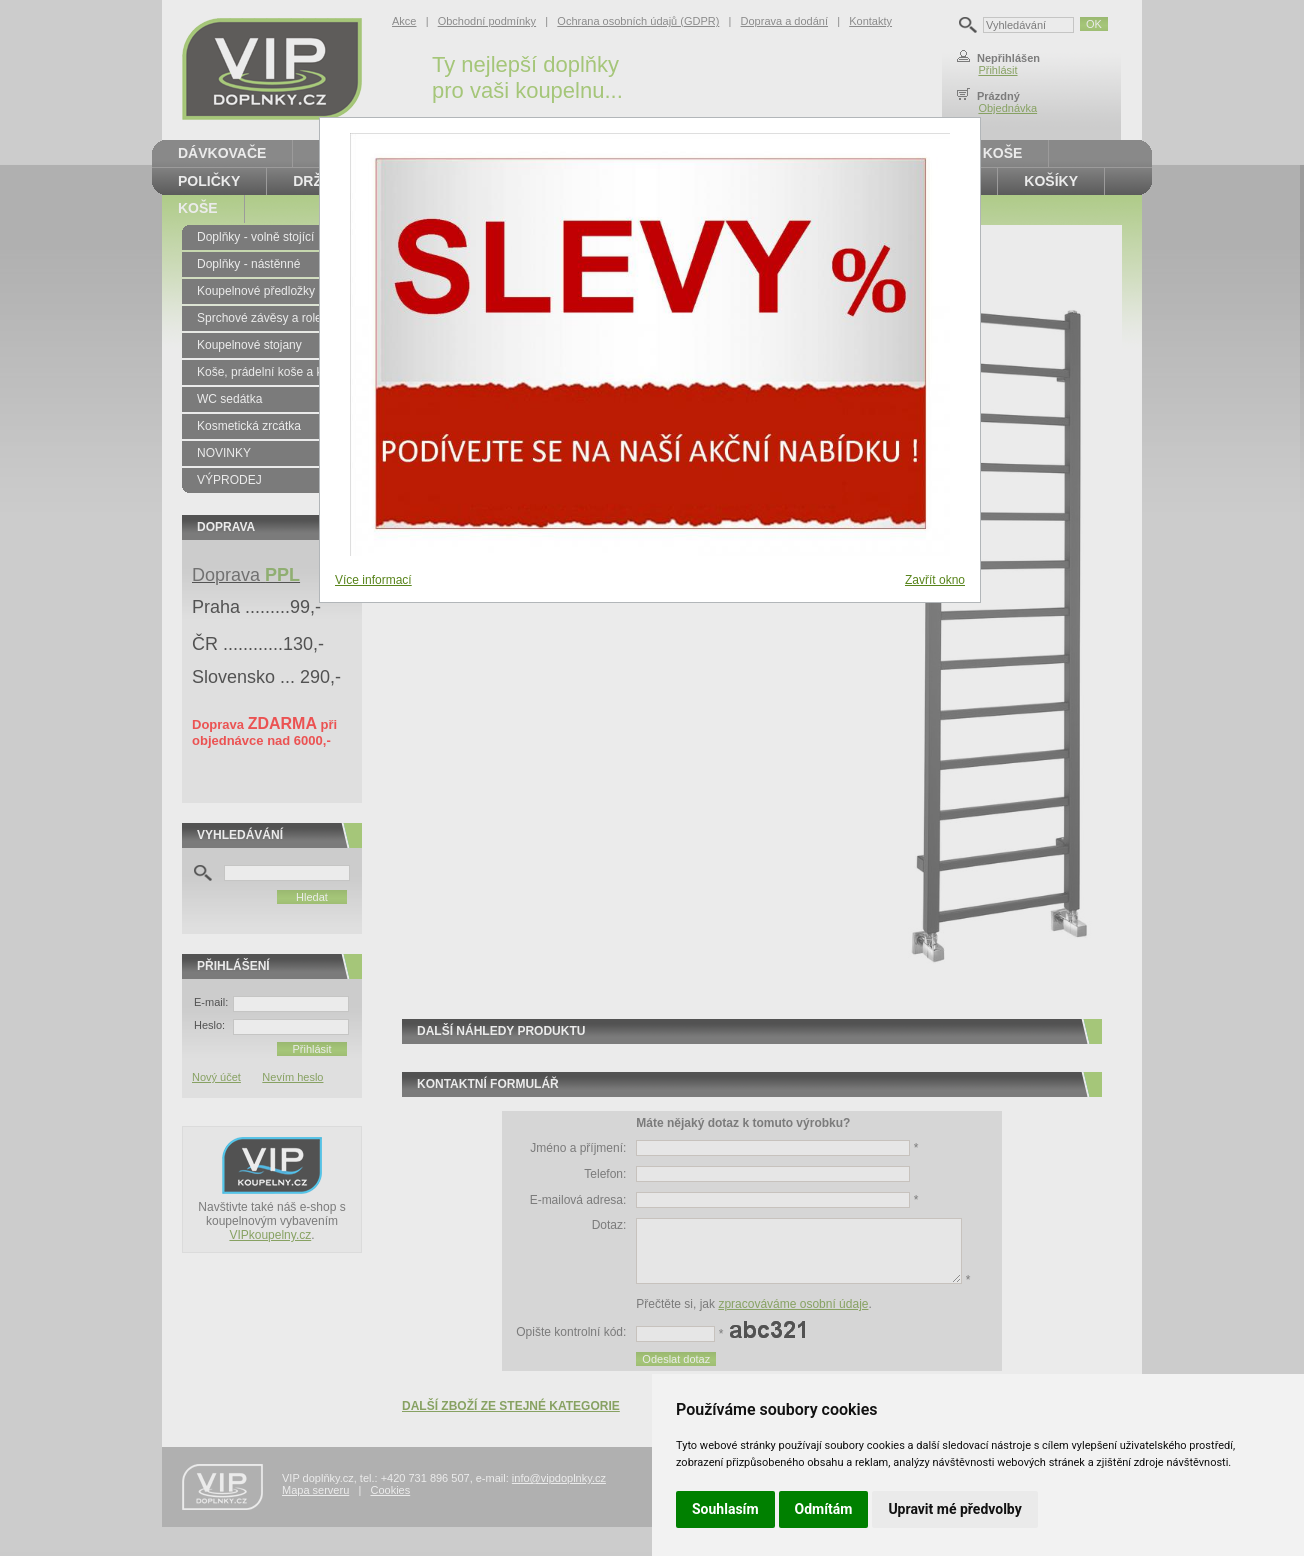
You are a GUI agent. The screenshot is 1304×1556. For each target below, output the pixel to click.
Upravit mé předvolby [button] (954, 1509)
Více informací (373, 580)
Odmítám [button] (824, 1509)
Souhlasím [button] (725, 1509)
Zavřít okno (935, 580)
